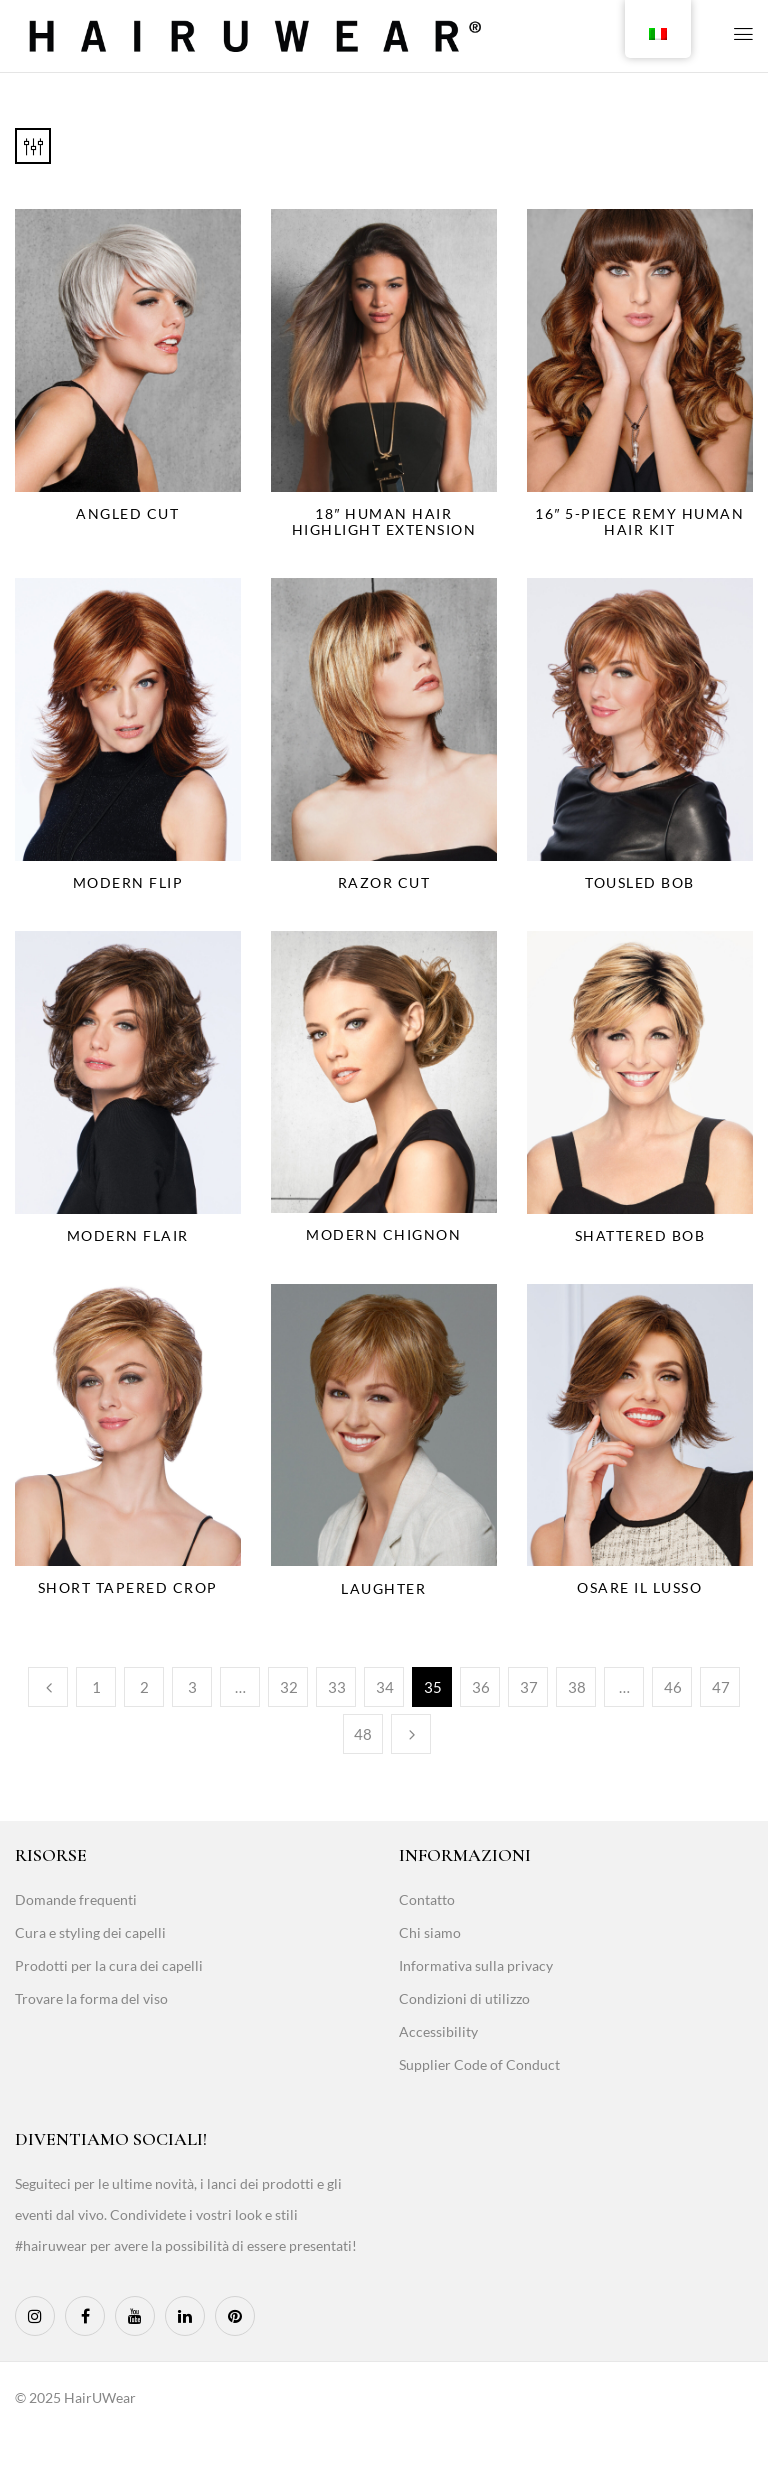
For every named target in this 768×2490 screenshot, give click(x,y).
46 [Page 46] (673, 1687)
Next (411, 1734)
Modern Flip (128, 882)
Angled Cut (127, 513)
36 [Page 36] (481, 1687)
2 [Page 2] (144, 1687)
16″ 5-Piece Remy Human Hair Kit (639, 521)
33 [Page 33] (337, 1687)
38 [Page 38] (577, 1687)
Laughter (383, 1588)
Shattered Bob (640, 1235)
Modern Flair (128, 1235)
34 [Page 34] (385, 1687)
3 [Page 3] (192, 1687)
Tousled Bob (640, 882)
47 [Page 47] (721, 1687)
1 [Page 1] (96, 1687)
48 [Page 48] (363, 1734)
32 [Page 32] (289, 1687)
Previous (48, 1687)
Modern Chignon (383, 1234)
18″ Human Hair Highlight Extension (384, 521)
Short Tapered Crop (128, 1587)
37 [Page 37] (529, 1687)
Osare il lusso (639, 1587)
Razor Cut (384, 882)
